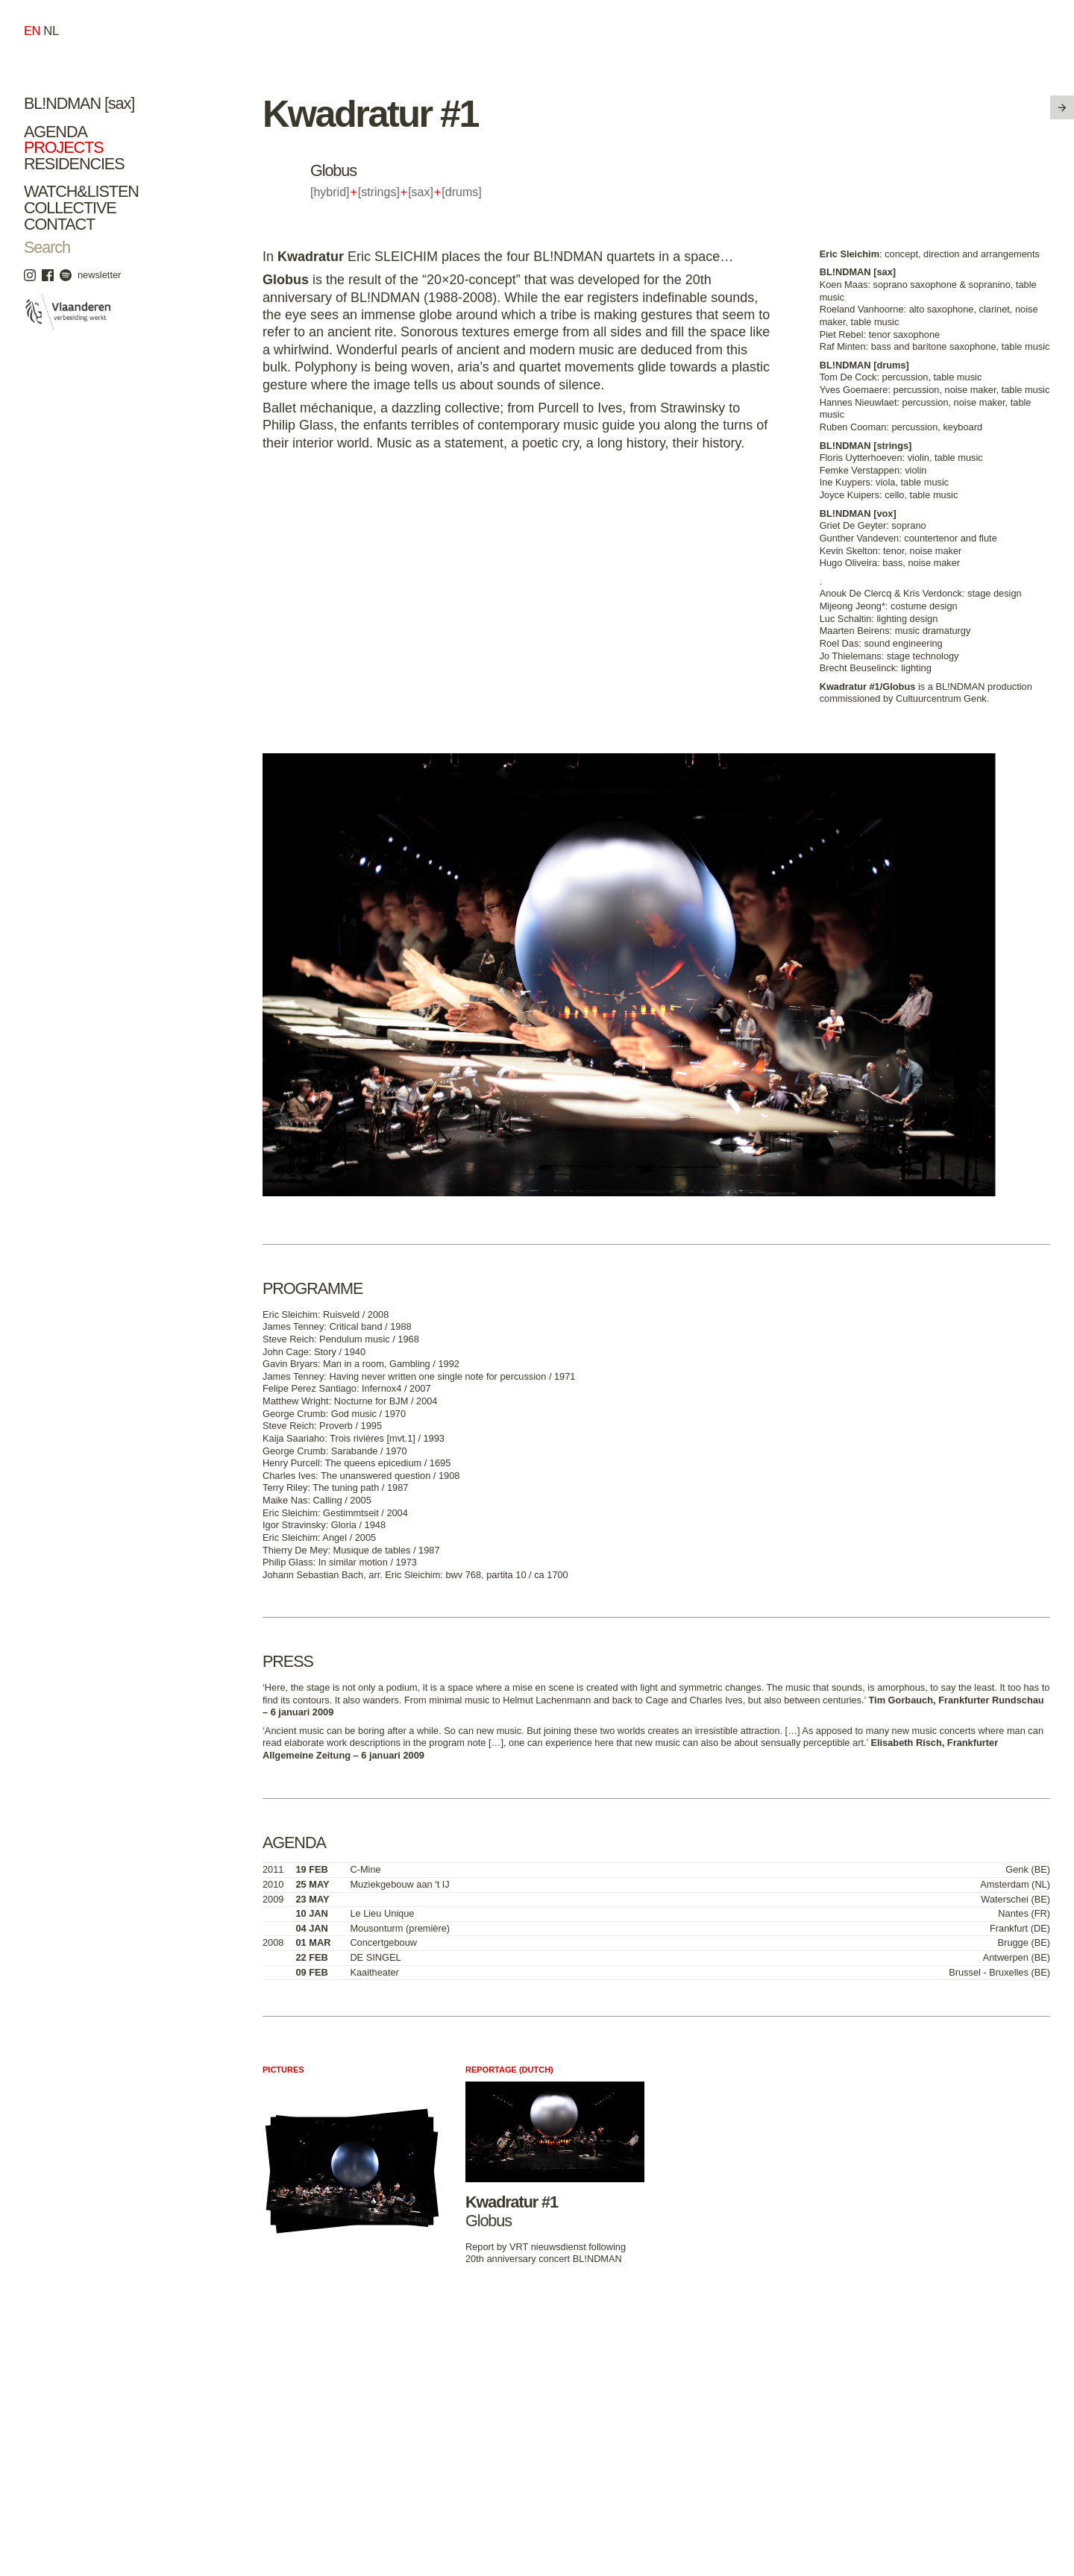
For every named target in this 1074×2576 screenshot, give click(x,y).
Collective (70, 207)
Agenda (55, 131)
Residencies (74, 163)
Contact (59, 224)
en (32, 31)
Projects (64, 147)
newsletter (99, 274)
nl (50, 31)
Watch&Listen (81, 191)
